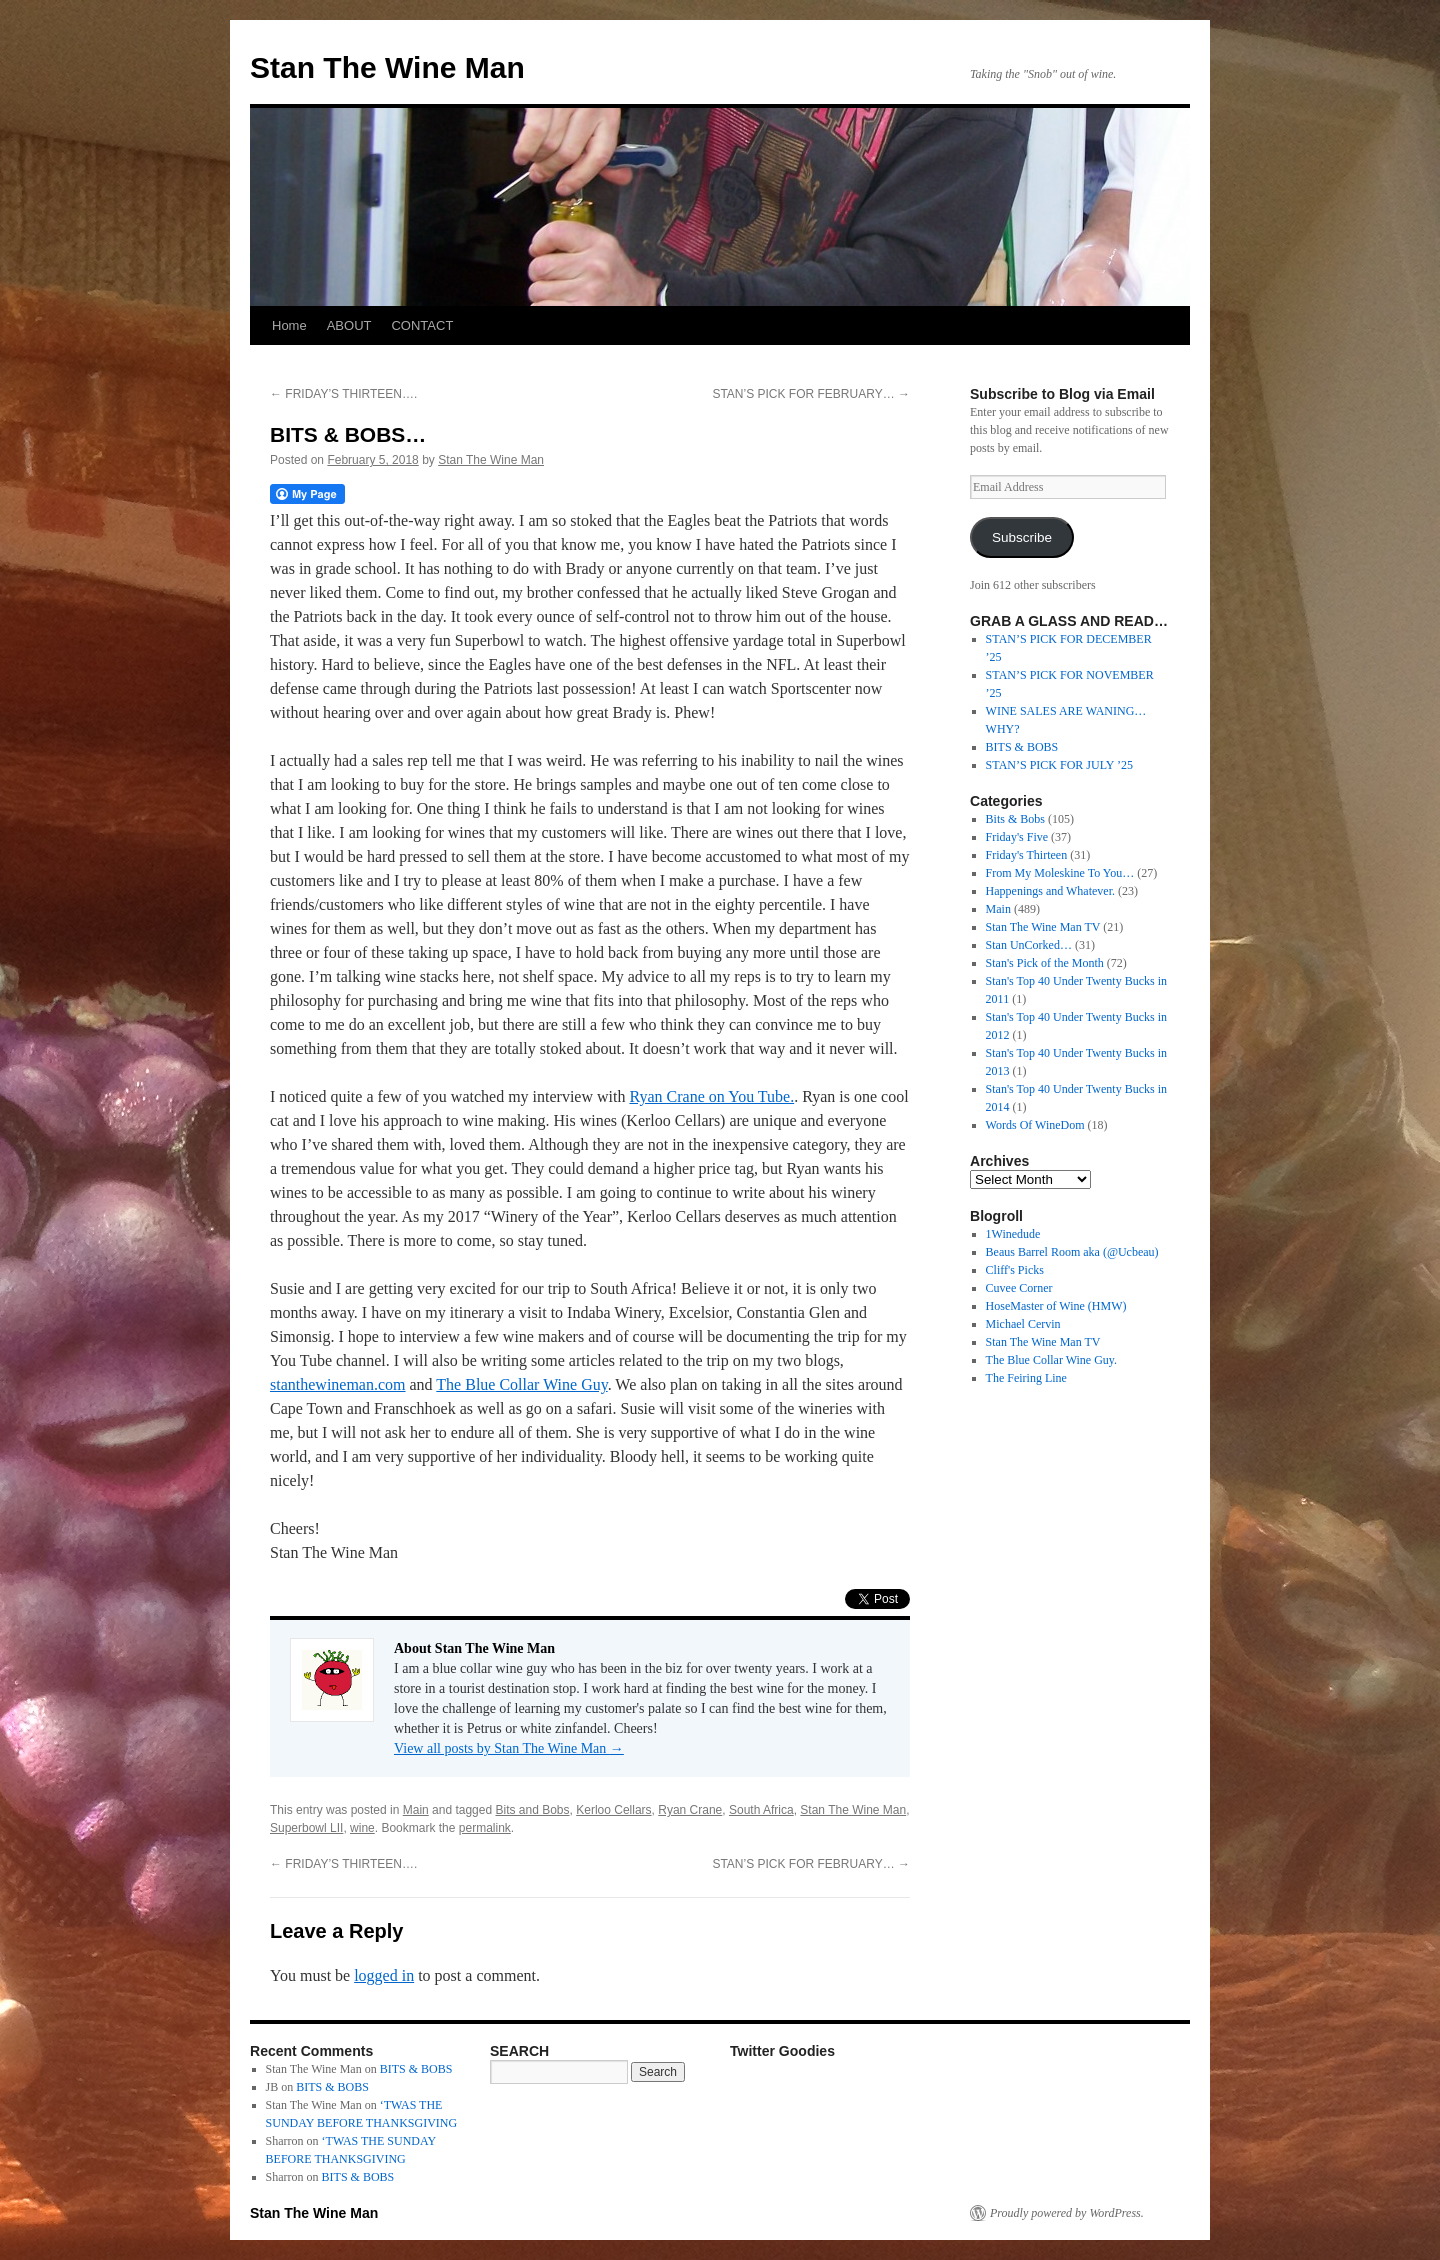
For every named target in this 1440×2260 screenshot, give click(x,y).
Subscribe (1022, 537)
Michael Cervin (1023, 1324)
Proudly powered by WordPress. (1067, 2213)
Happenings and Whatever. (1050, 891)
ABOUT (349, 325)
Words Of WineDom (1035, 1125)
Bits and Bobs (532, 1810)
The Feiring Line (1026, 1378)
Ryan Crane (690, 1810)
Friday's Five (1017, 837)
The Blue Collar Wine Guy (521, 1384)
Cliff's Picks (1015, 1270)
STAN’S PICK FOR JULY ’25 (1059, 765)
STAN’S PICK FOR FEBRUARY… (811, 394)
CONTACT (422, 325)
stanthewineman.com (338, 1384)
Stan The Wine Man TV (1043, 927)
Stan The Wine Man (387, 67)
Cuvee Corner (1019, 1288)
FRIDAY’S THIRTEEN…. (343, 394)
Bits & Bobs (1015, 819)
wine (362, 1828)
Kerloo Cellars (613, 1810)
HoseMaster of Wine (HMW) (1056, 1306)
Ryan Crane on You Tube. (711, 1096)
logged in (384, 1975)
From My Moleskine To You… (1060, 873)
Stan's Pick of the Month (1045, 963)
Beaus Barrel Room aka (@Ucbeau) (1072, 1252)
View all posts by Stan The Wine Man (509, 1748)
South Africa (761, 1810)
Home (289, 325)
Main (416, 1810)
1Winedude (1013, 1234)
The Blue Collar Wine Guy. (1052, 1360)
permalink (485, 1828)
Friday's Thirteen (1027, 855)
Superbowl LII (306, 1828)
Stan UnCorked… (1029, 945)
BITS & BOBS (1022, 747)
